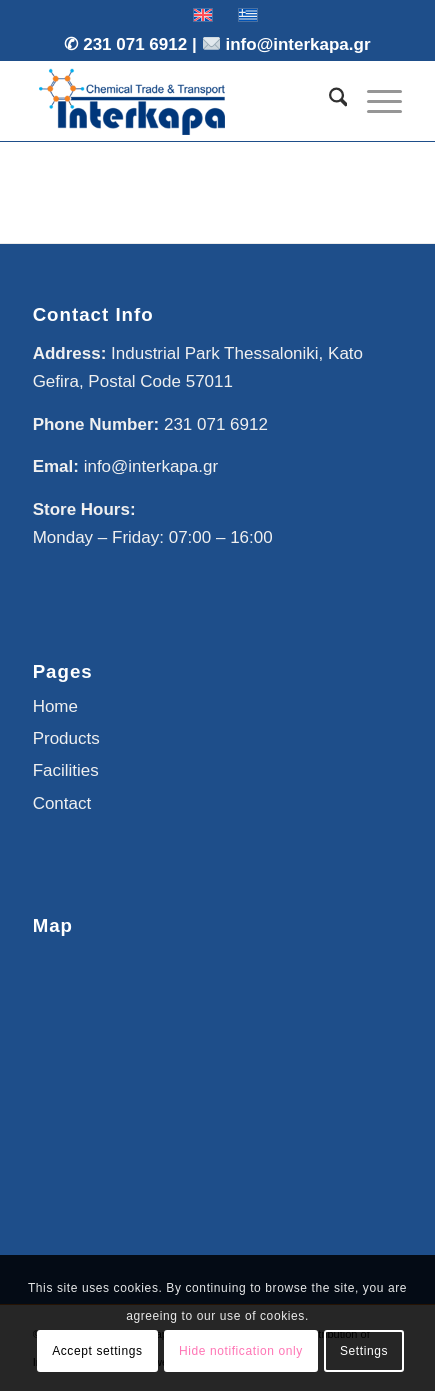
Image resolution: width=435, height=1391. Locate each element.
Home (55, 706)
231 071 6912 (137, 44)
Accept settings (97, 1351)
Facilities (66, 770)
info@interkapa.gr (298, 44)
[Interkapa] (181, 101)
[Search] (328, 101)
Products (66, 738)
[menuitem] (328, 101)
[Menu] (374, 101)
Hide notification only (241, 1351)
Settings (364, 1351)
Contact (62, 803)
